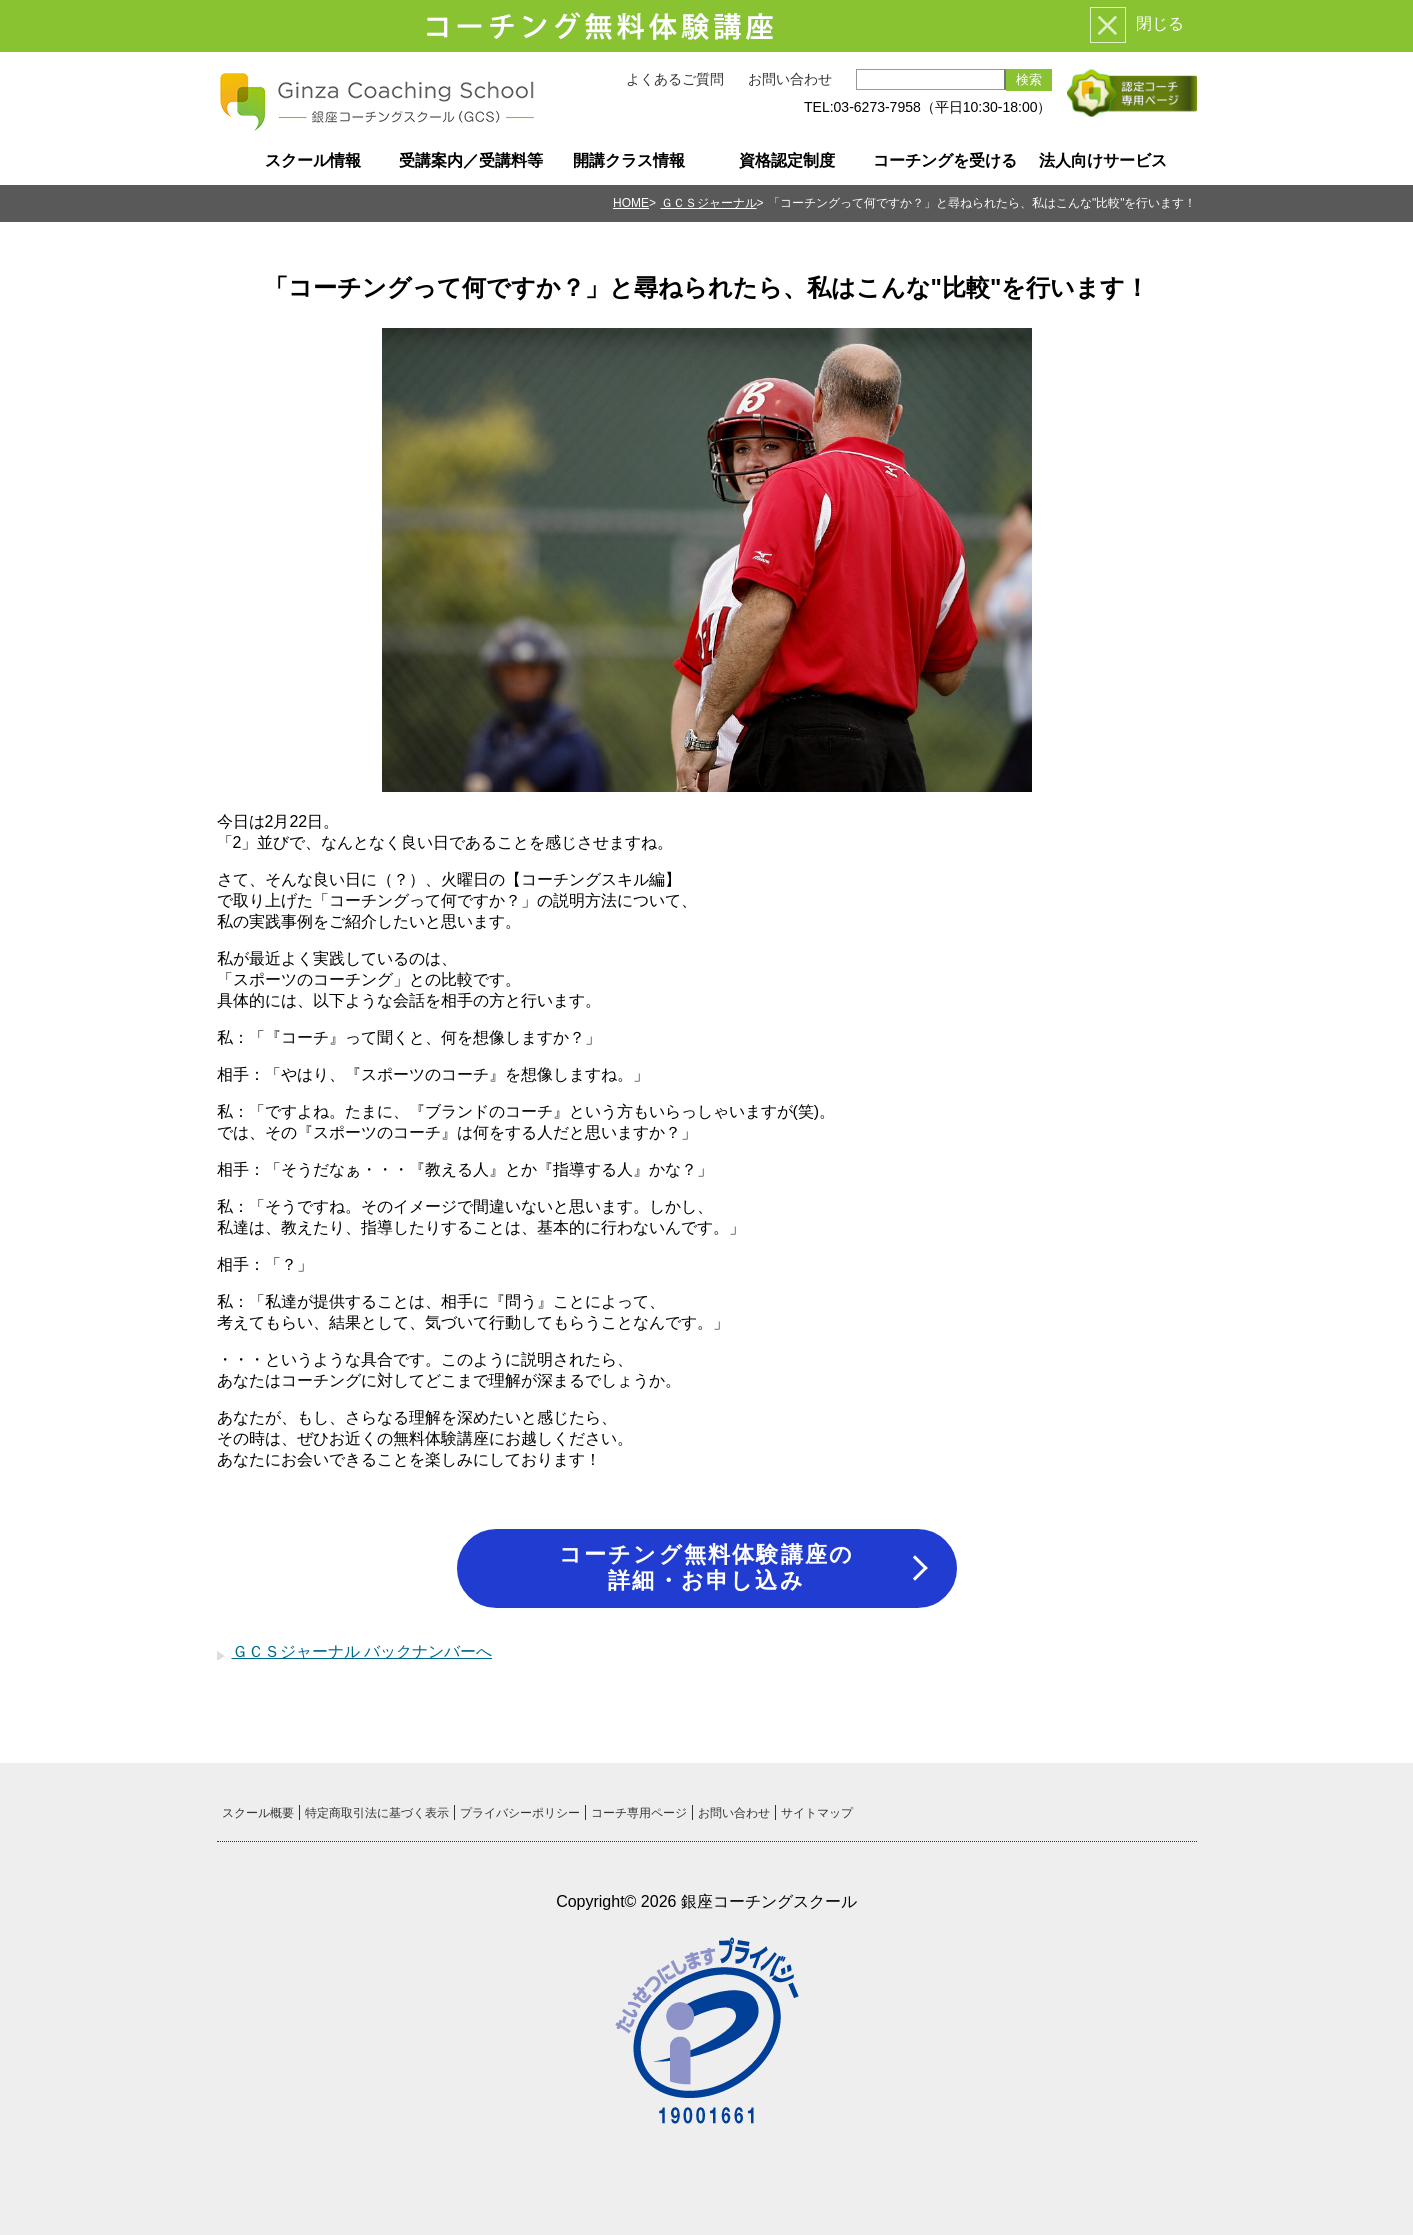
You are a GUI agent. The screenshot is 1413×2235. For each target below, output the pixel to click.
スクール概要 (258, 1813)
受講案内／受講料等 (471, 160)
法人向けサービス (1103, 160)
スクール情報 (313, 160)
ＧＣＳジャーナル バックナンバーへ (362, 1651)
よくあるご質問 (675, 79)
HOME (631, 203)
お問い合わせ (790, 79)
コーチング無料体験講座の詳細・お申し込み (706, 1567)
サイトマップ (817, 1813)
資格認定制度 (787, 160)
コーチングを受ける (945, 160)
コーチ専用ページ (639, 1813)
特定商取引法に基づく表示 (377, 1813)
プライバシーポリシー (520, 1813)
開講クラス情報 (629, 160)
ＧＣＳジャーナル (709, 203)
